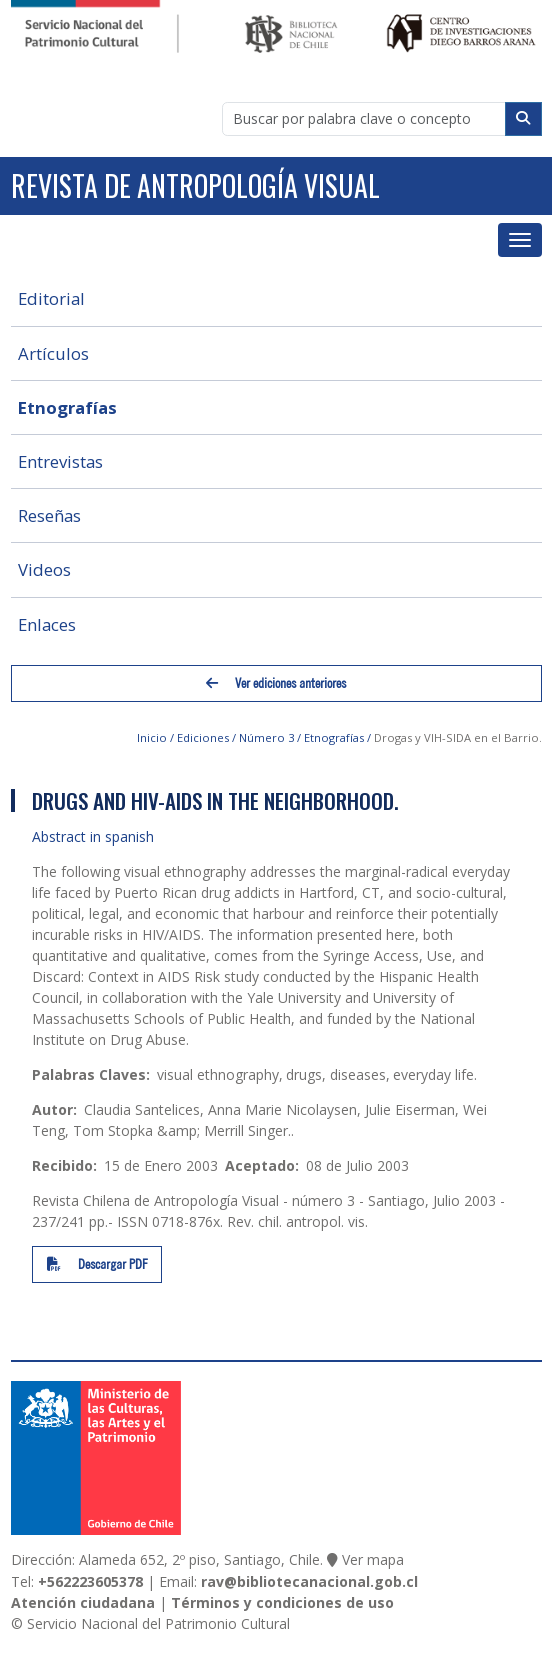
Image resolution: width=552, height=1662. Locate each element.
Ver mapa (373, 1559)
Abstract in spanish (93, 836)
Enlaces (47, 624)
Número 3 (266, 737)
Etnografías (67, 407)
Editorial (51, 298)
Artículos (53, 353)
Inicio (152, 737)
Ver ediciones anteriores (276, 683)
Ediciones (203, 737)
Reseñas (49, 515)
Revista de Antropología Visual (195, 185)
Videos (44, 569)
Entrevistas (60, 461)
